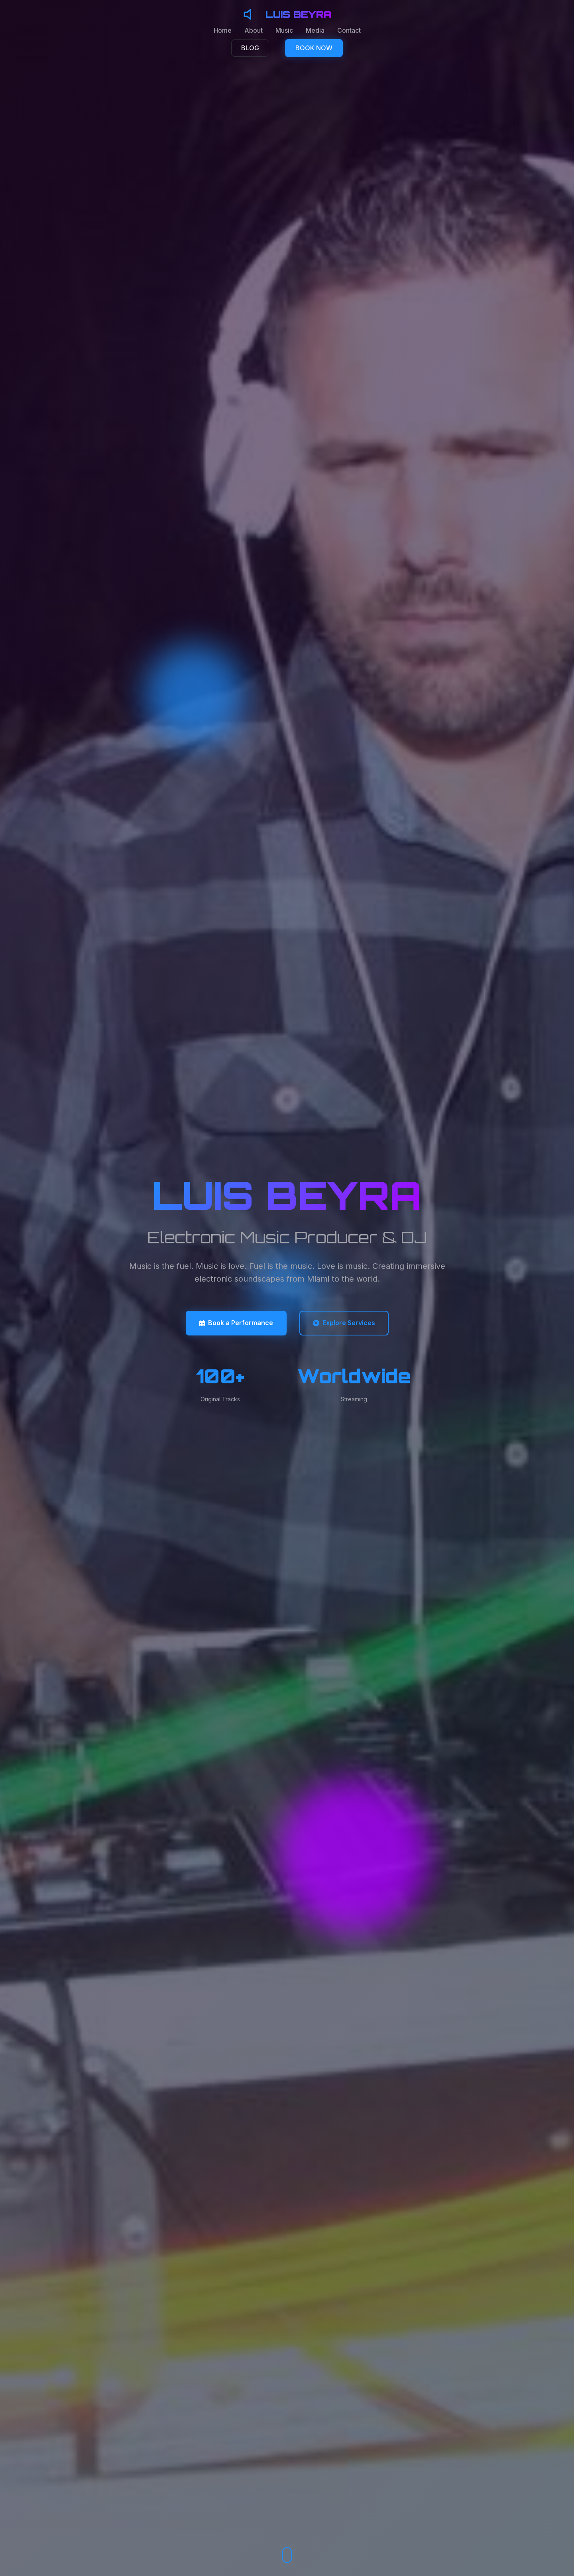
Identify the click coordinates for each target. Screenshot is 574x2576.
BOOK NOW (313, 48)
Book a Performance (236, 1323)
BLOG (250, 48)
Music (284, 30)
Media (315, 30)
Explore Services (344, 1323)
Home (223, 30)
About (253, 30)
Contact (349, 30)
